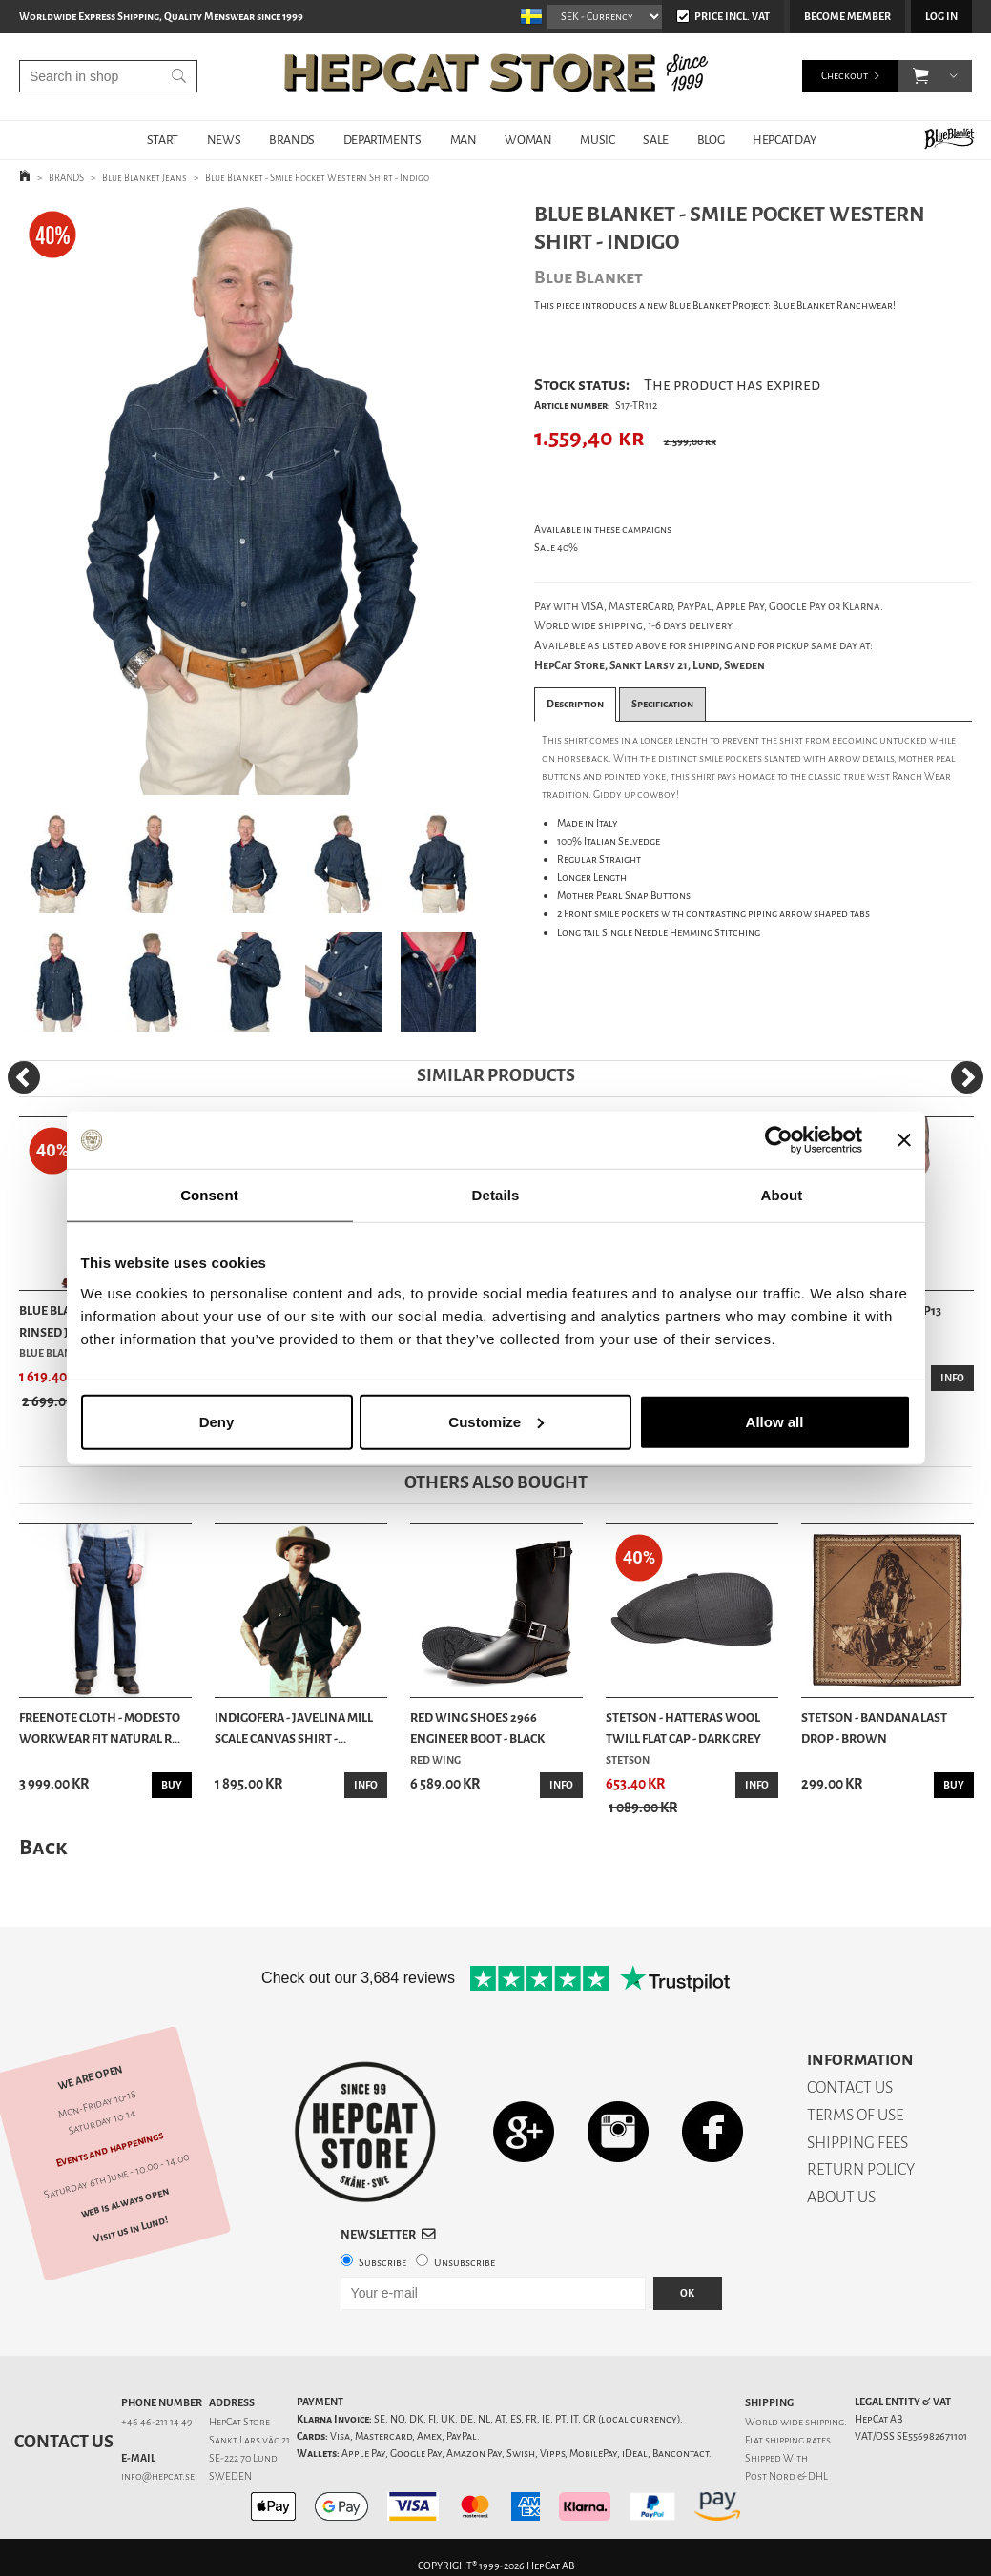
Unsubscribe (464, 2263)
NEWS (223, 140)
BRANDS (292, 140)
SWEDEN (230, 2476)
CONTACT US (850, 2087)
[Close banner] (904, 1140)
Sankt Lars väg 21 (249, 2440)
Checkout (844, 76)
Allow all (775, 1421)
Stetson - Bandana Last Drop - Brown (874, 1728)
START (162, 140)
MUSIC (597, 140)
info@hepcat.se (158, 2476)
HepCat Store (239, 2422)
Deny (217, 1421)
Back (43, 1847)
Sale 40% (556, 548)
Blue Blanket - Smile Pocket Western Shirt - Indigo (317, 178)
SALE (655, 140)
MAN (463, 140)
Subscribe (382, 2263)
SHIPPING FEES (857, 2143)
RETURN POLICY (861, 2169)
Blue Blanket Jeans (144, 178)
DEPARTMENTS (382, 140)
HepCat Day (784, 140)
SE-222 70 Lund (243, 2458)
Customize (496, 1421)
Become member (847, 17)
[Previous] (24, 1077)
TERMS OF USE (855, 2115)
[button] (921, 76)
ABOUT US (841, 2197)
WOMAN (528, 140)
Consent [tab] (209, 1195)
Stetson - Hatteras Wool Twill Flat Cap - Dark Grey (683, 1728)
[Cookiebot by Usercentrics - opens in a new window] (778, 1140)
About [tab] (782, 1195)
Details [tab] (496, 1195)
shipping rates (797, 2440)
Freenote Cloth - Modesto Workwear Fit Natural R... (99, 1728)
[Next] (967, 1077)
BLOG (710, 140)
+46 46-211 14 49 (157, 2422)
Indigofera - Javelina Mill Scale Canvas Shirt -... (294, 1728)
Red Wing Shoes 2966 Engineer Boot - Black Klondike (477, 1729)
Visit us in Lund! (131, 2229)
